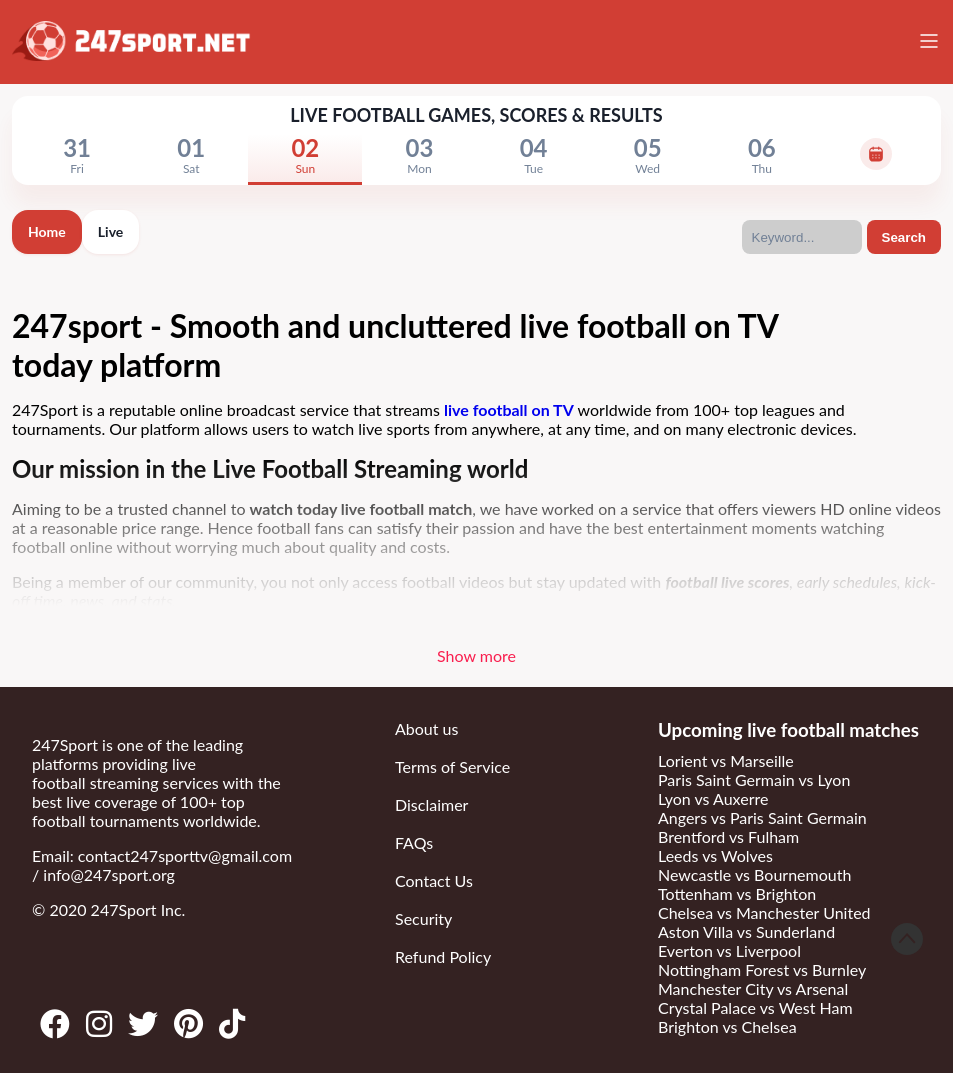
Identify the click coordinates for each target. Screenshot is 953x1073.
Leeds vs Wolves (715, 855)
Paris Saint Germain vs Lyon (754, 779)
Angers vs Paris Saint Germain (762, 817)
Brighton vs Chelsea (727, 1026)
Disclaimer (431, 804)
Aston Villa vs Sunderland (746, 931)
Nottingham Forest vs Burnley (762, 969)
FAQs (414, 842)
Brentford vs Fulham (728, 836)
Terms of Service (452, 766)
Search (904, 237)
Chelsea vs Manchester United (764, 912)
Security (423, 918)
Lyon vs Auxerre (713, 798)
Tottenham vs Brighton (737, 893)
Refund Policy (443, 956)
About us (426, 728)
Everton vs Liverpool (729, 950)
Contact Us (434, 880)
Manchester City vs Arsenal (753, 988)
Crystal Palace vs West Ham (755, 1007)
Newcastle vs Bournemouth (754, 874)
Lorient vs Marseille (726, 760)
